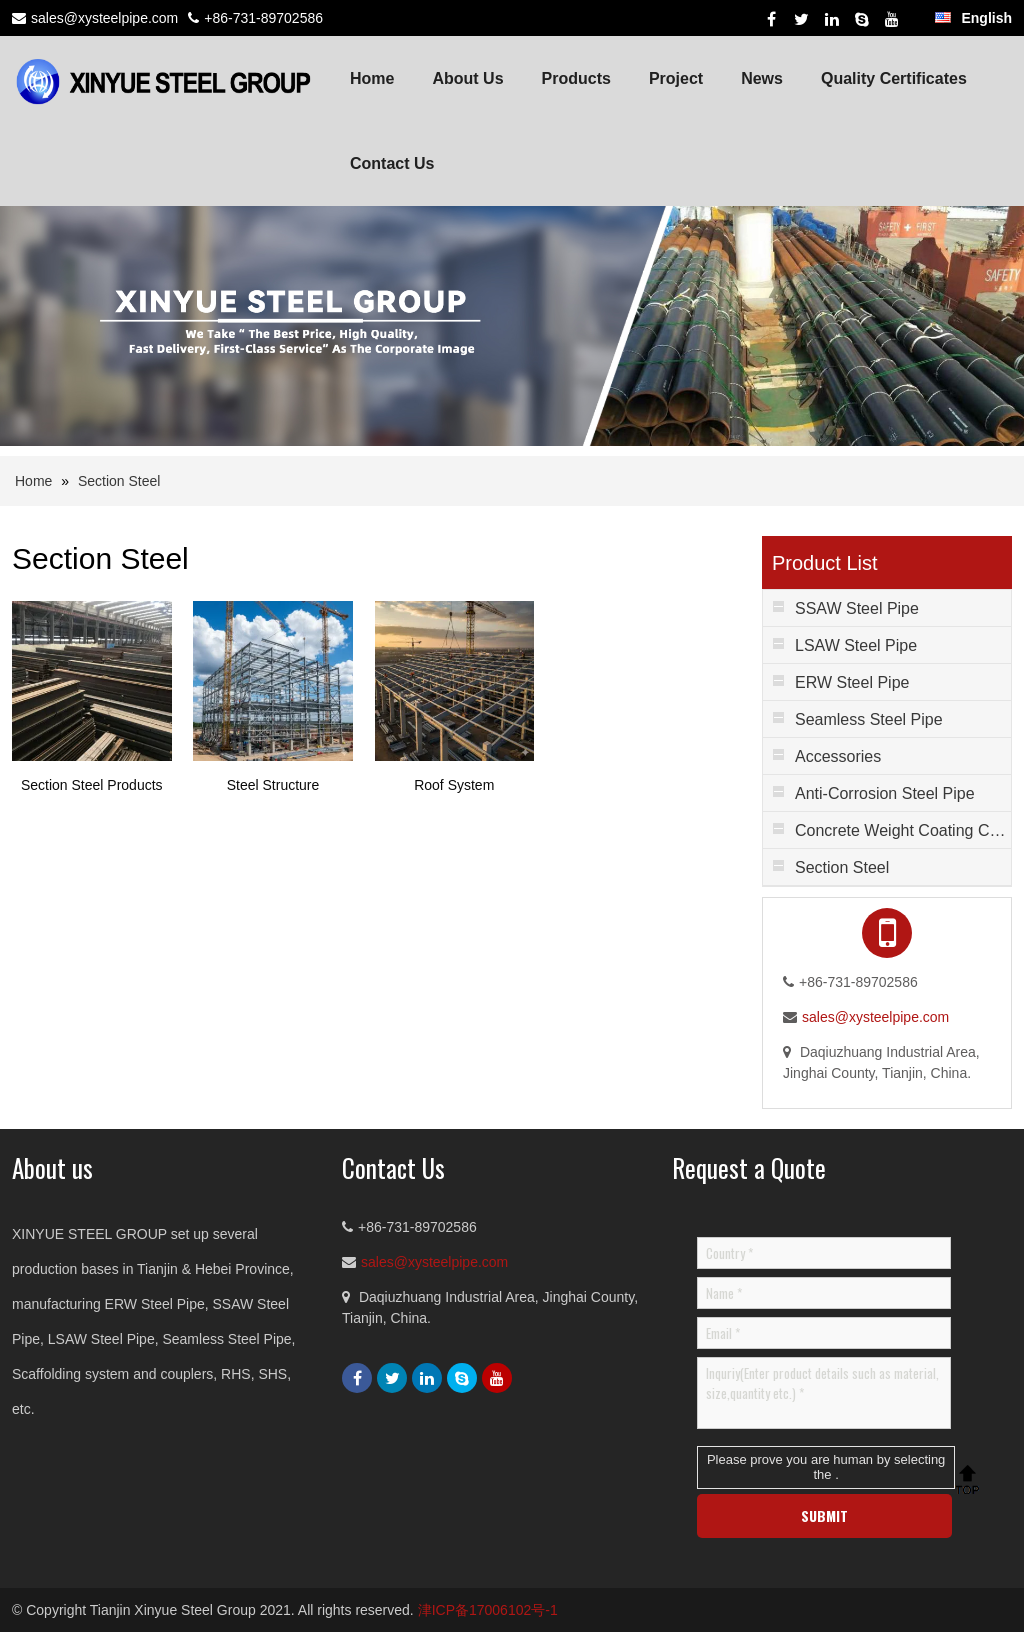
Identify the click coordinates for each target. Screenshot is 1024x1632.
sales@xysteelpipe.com (104, 18)
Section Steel (119, 481)
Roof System (454, 785)
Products (576, 78)
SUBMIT (824, 1515)
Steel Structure (273, 785)
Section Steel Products (92, 785)
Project (676, 78)
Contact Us (392, 163)
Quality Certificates (894, 78)
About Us (467, 78)
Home (372, 78)
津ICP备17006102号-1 (488, 1610)
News (762, 78)
